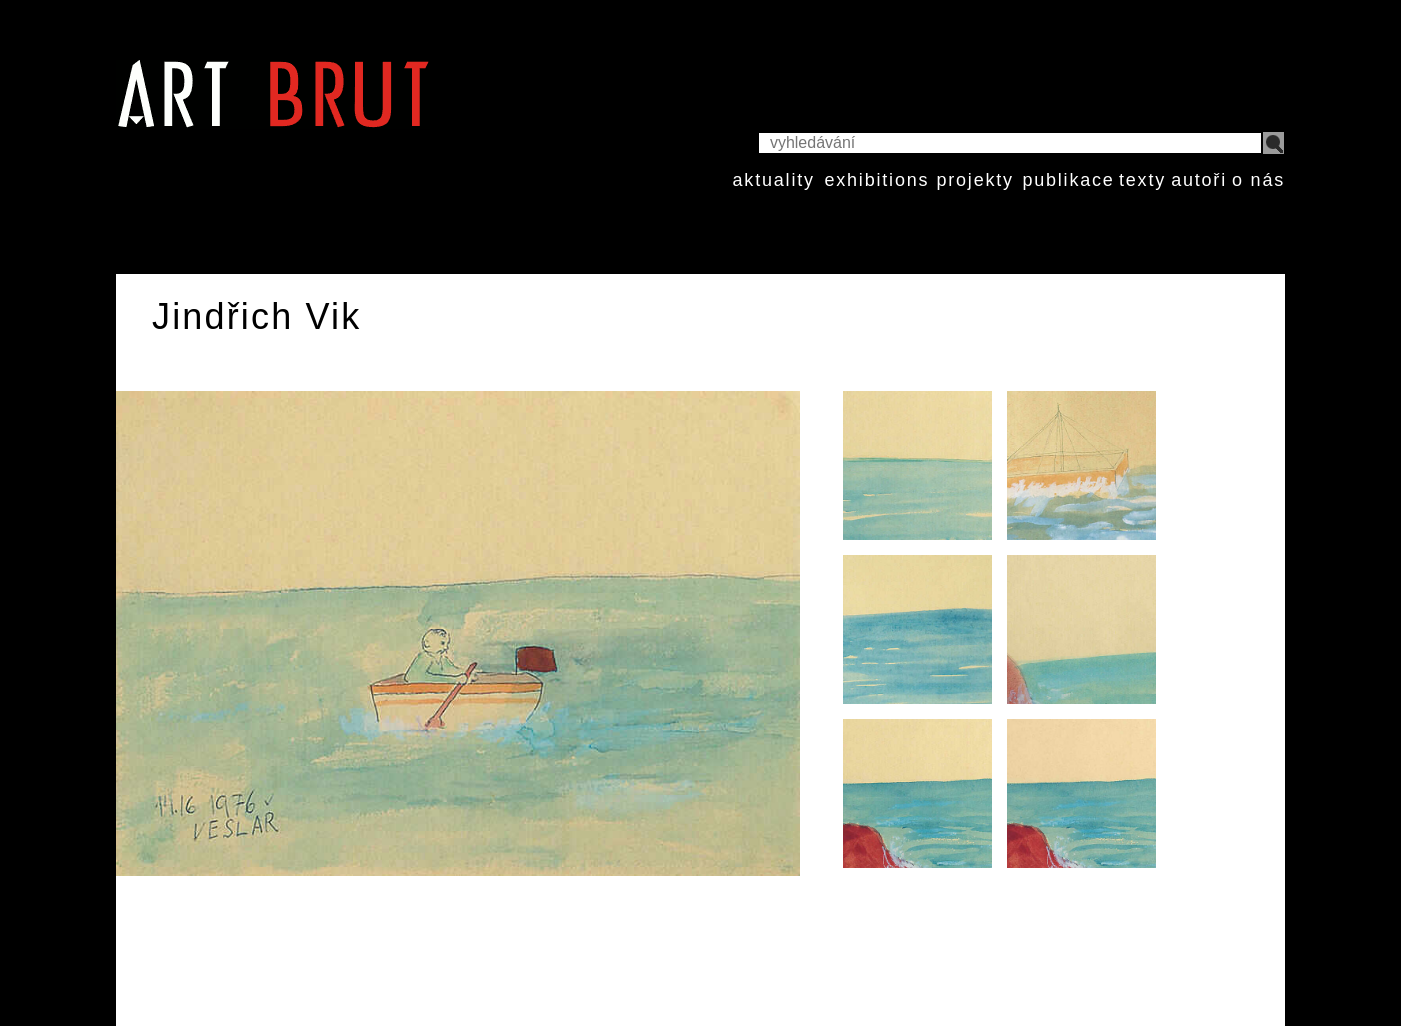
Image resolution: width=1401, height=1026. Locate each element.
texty (1142, 180)
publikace (1068, 180)
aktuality (774, 180)
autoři (1199, 180)
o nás (1258, 180)
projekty (974, 180)
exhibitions (876, 180)
